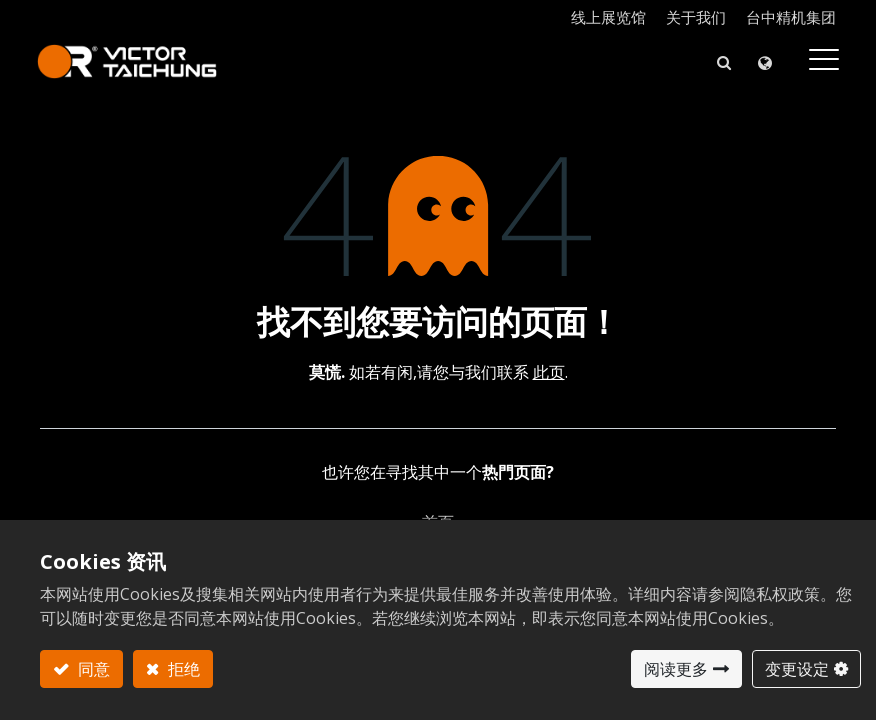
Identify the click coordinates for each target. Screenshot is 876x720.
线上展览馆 (608, 17)
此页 (549, 372)
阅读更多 (676, 669)
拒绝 (182, 669)
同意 (92, 669)
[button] (721, 61)
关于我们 (696, 17)
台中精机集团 (791, 17)
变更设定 (797, 669)
